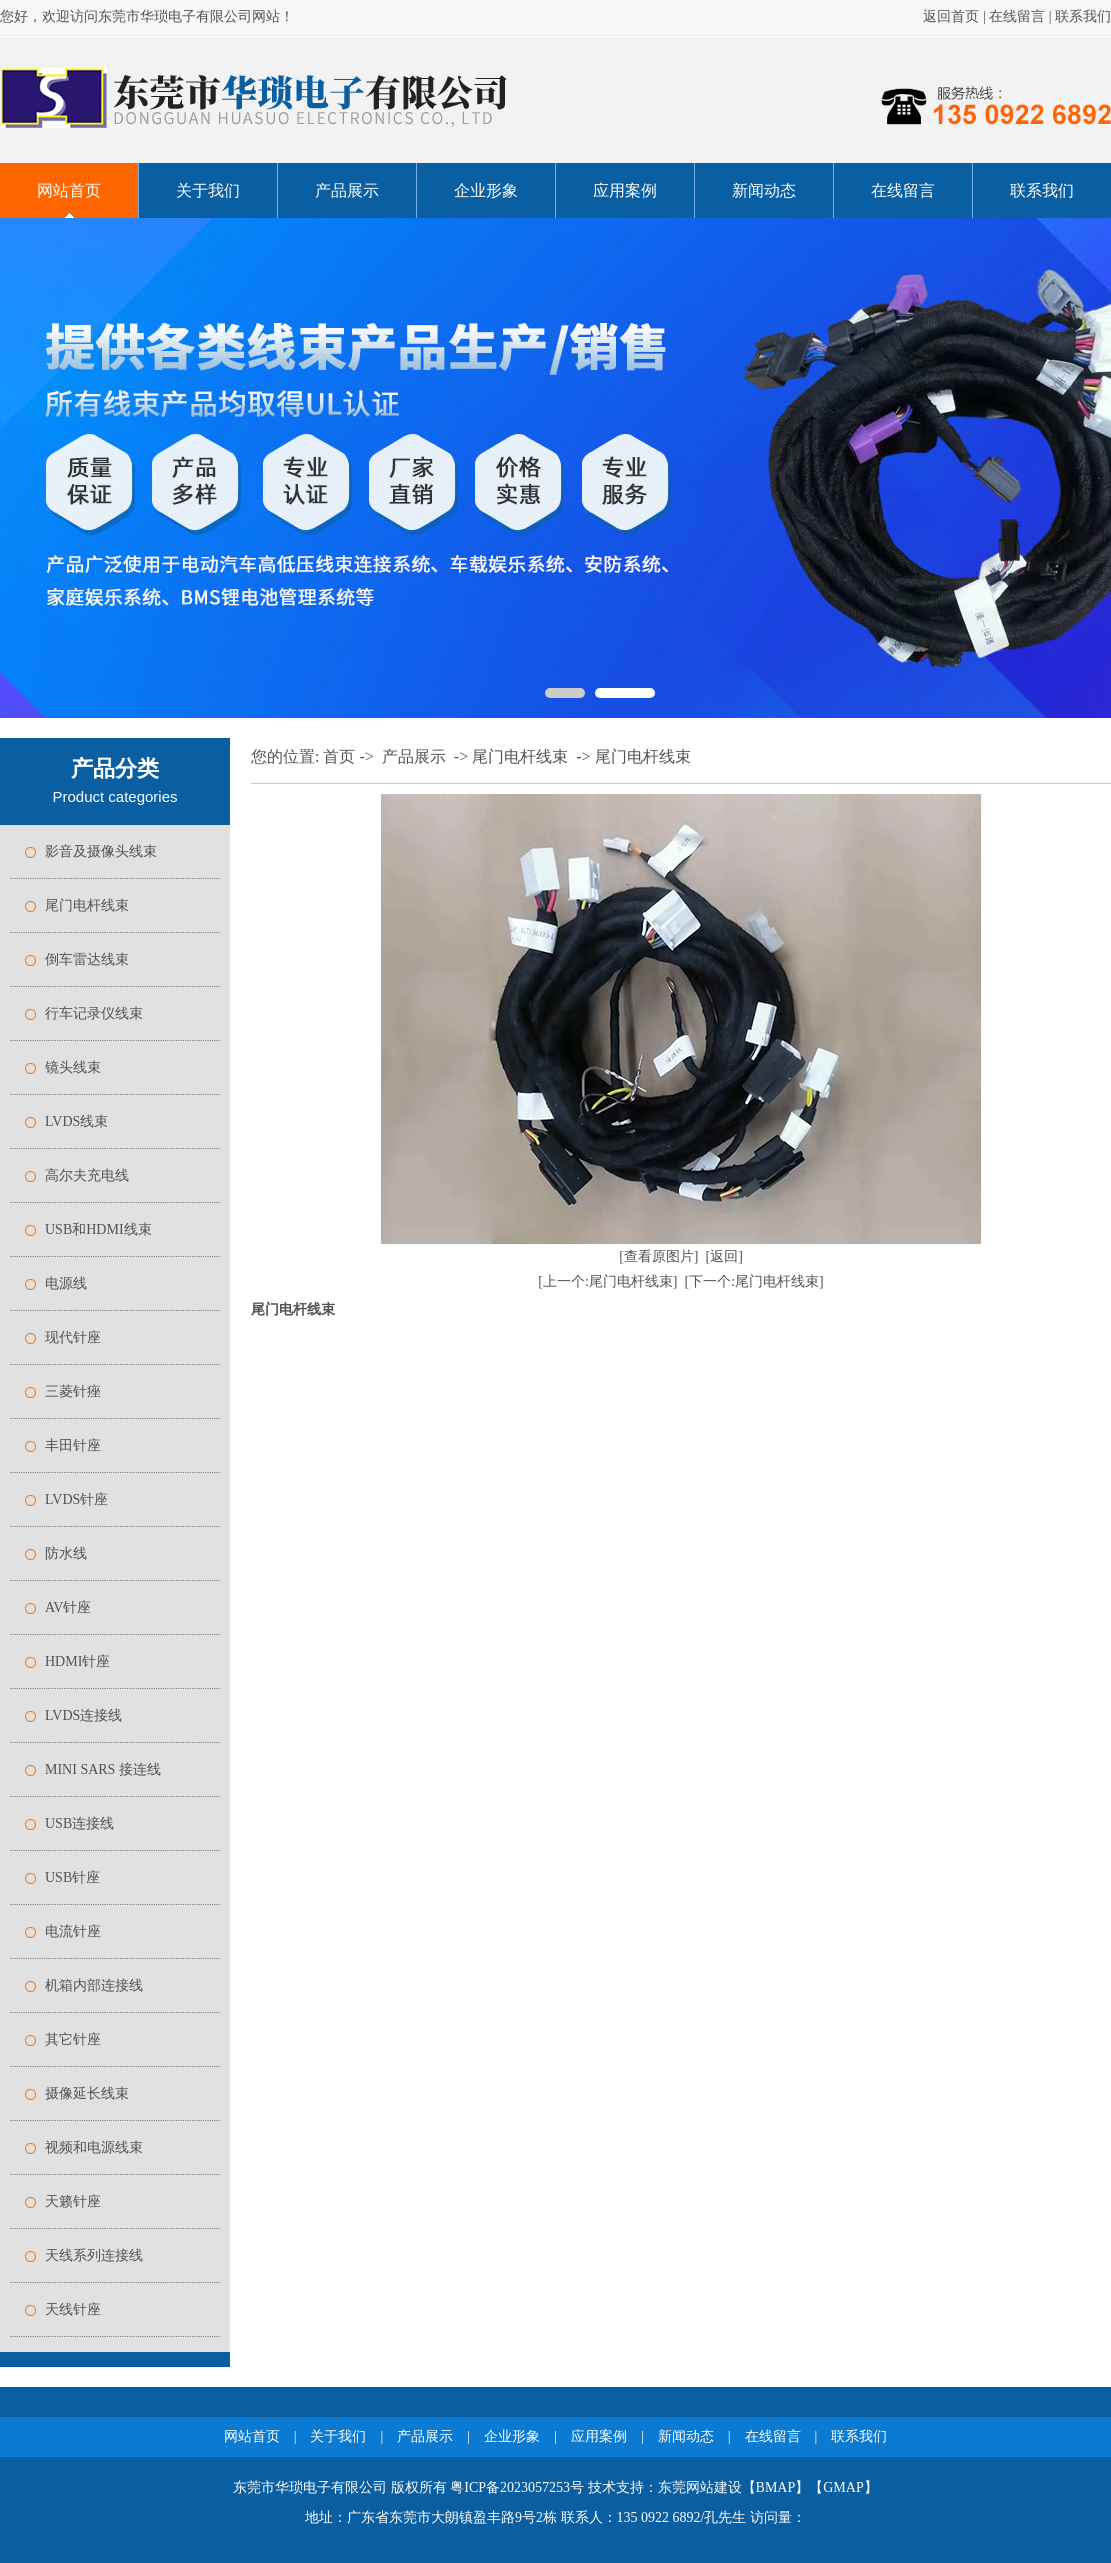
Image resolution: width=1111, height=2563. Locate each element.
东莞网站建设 (700, 2487)
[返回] (724, 1256)
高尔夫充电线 (87, 1175)
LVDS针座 (76, 1499)
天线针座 (73, 2309)
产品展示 (347, 190)
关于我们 (208, 190)
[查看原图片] (658, 1256)
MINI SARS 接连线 (103, 1769)
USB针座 (72, 1877)
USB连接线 (79, 1823)
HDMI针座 (77, 1661)
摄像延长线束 (87, 2093)
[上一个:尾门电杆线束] (607, 1281)
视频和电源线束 (94, 2147)
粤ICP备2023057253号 (517, 2487)
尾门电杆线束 (87, 905)
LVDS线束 (76, 1121)
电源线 (66, 1283)
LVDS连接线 (83, 1715)
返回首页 (951, 16)
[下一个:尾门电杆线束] (754, 1281)
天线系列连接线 (94, 2255)
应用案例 (625, 190)
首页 (339, 756)
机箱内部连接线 (94, 1985)
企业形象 (486, 190)
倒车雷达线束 (87, 959)
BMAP (776, 2487)
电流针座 (73, 1931)
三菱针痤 (73, 1391)
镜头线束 (73, 1067)
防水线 (66, 1553)
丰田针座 (73, 1445)
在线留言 (1017, 16)
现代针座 (73, 1337)
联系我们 (1083, 16)
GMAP (843, 2487)
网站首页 (69, 190)
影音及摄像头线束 (101, 851)
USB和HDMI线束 (98, 1229)
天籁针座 (73, 2201)
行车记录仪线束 (94, 1013)
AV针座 (68, 1607)
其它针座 (73, 2039)
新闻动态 (764, 190)
